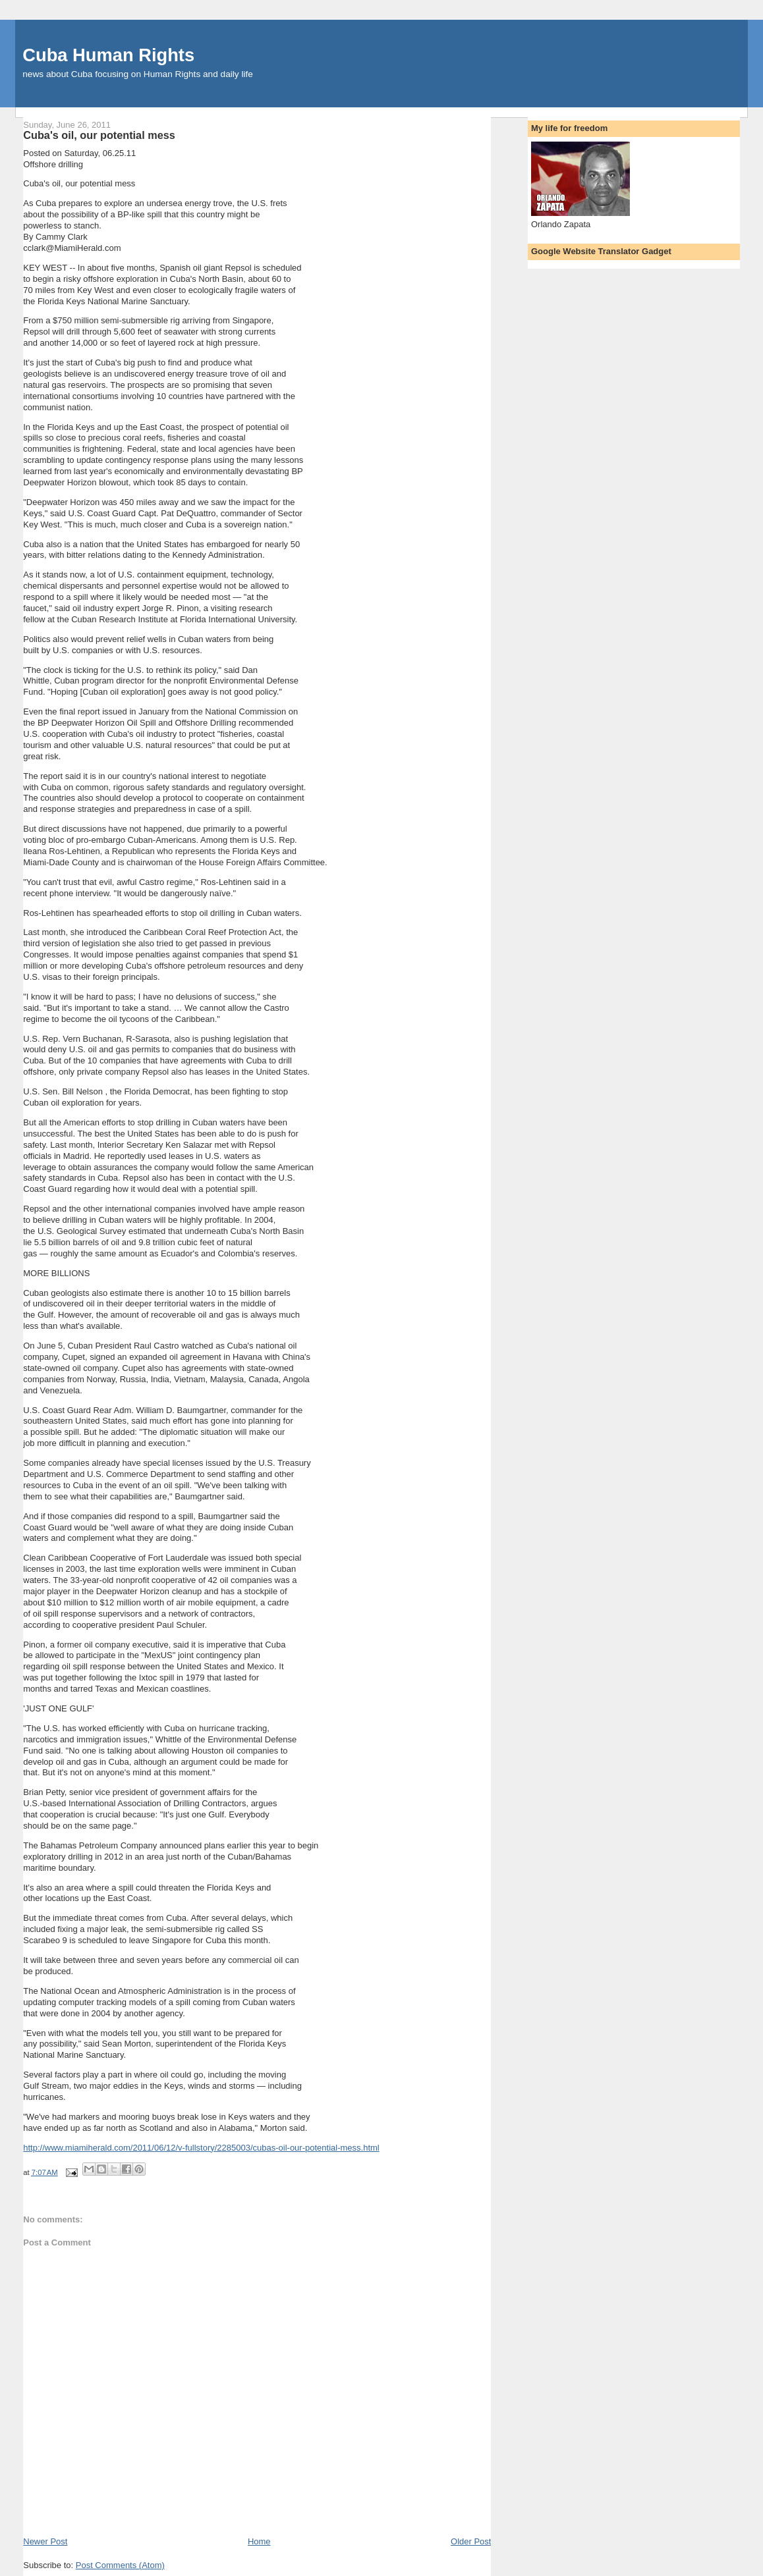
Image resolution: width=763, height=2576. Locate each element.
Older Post (471, 2541)
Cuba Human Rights (108, 55)
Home (259, 2541)
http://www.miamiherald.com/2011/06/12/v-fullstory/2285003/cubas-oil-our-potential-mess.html (201, 2148)
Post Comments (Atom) (120, 2565)
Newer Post (45, 2541)
